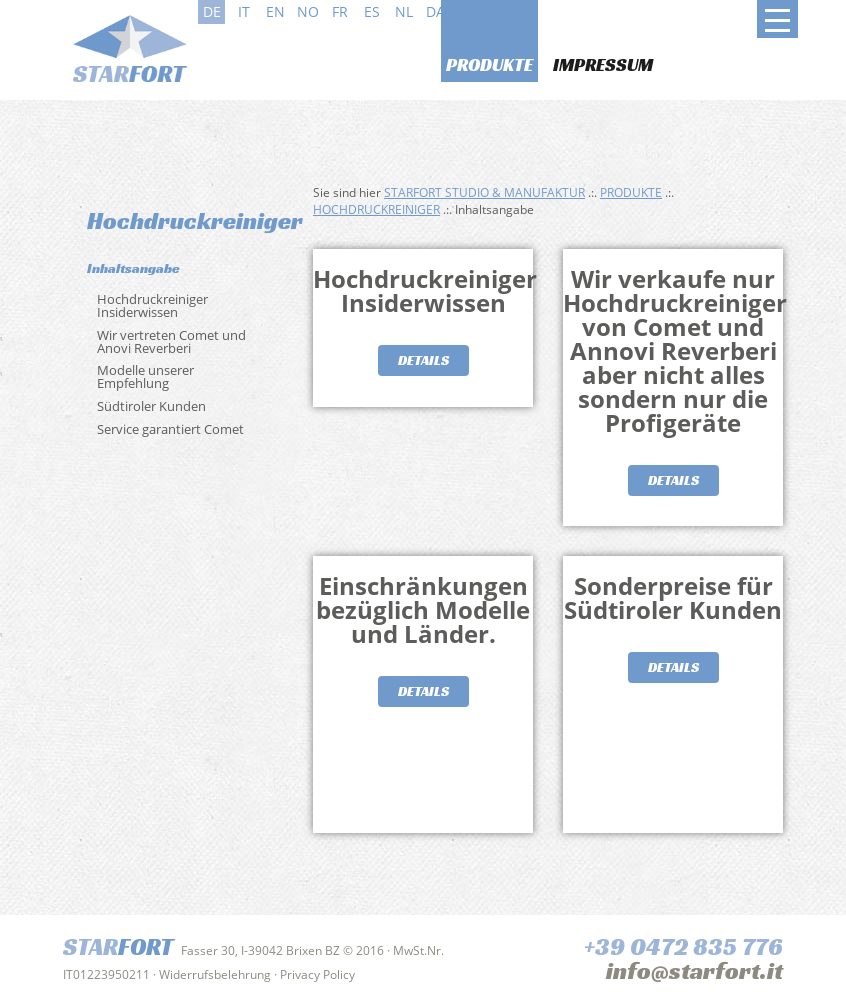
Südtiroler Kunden (151, 406)
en (275, 11)
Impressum (603, 64)
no (308, 11)
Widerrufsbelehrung (215, 974)
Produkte (489, 64)
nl (404, 11)
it (244, 11)
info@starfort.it (694, 971)
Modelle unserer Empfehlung (145, 376)
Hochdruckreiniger (376, 209)
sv (468, 11)
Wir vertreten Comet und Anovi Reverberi (171, 341)
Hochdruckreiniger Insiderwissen (152, 305)
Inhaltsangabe (133, 268)
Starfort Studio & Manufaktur (484, 192)
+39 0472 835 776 (683, 947)
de (212, 11)
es (372, 11)
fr (340, 11)
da (435, 11)
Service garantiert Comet (170, 429)
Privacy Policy (317, 974)
